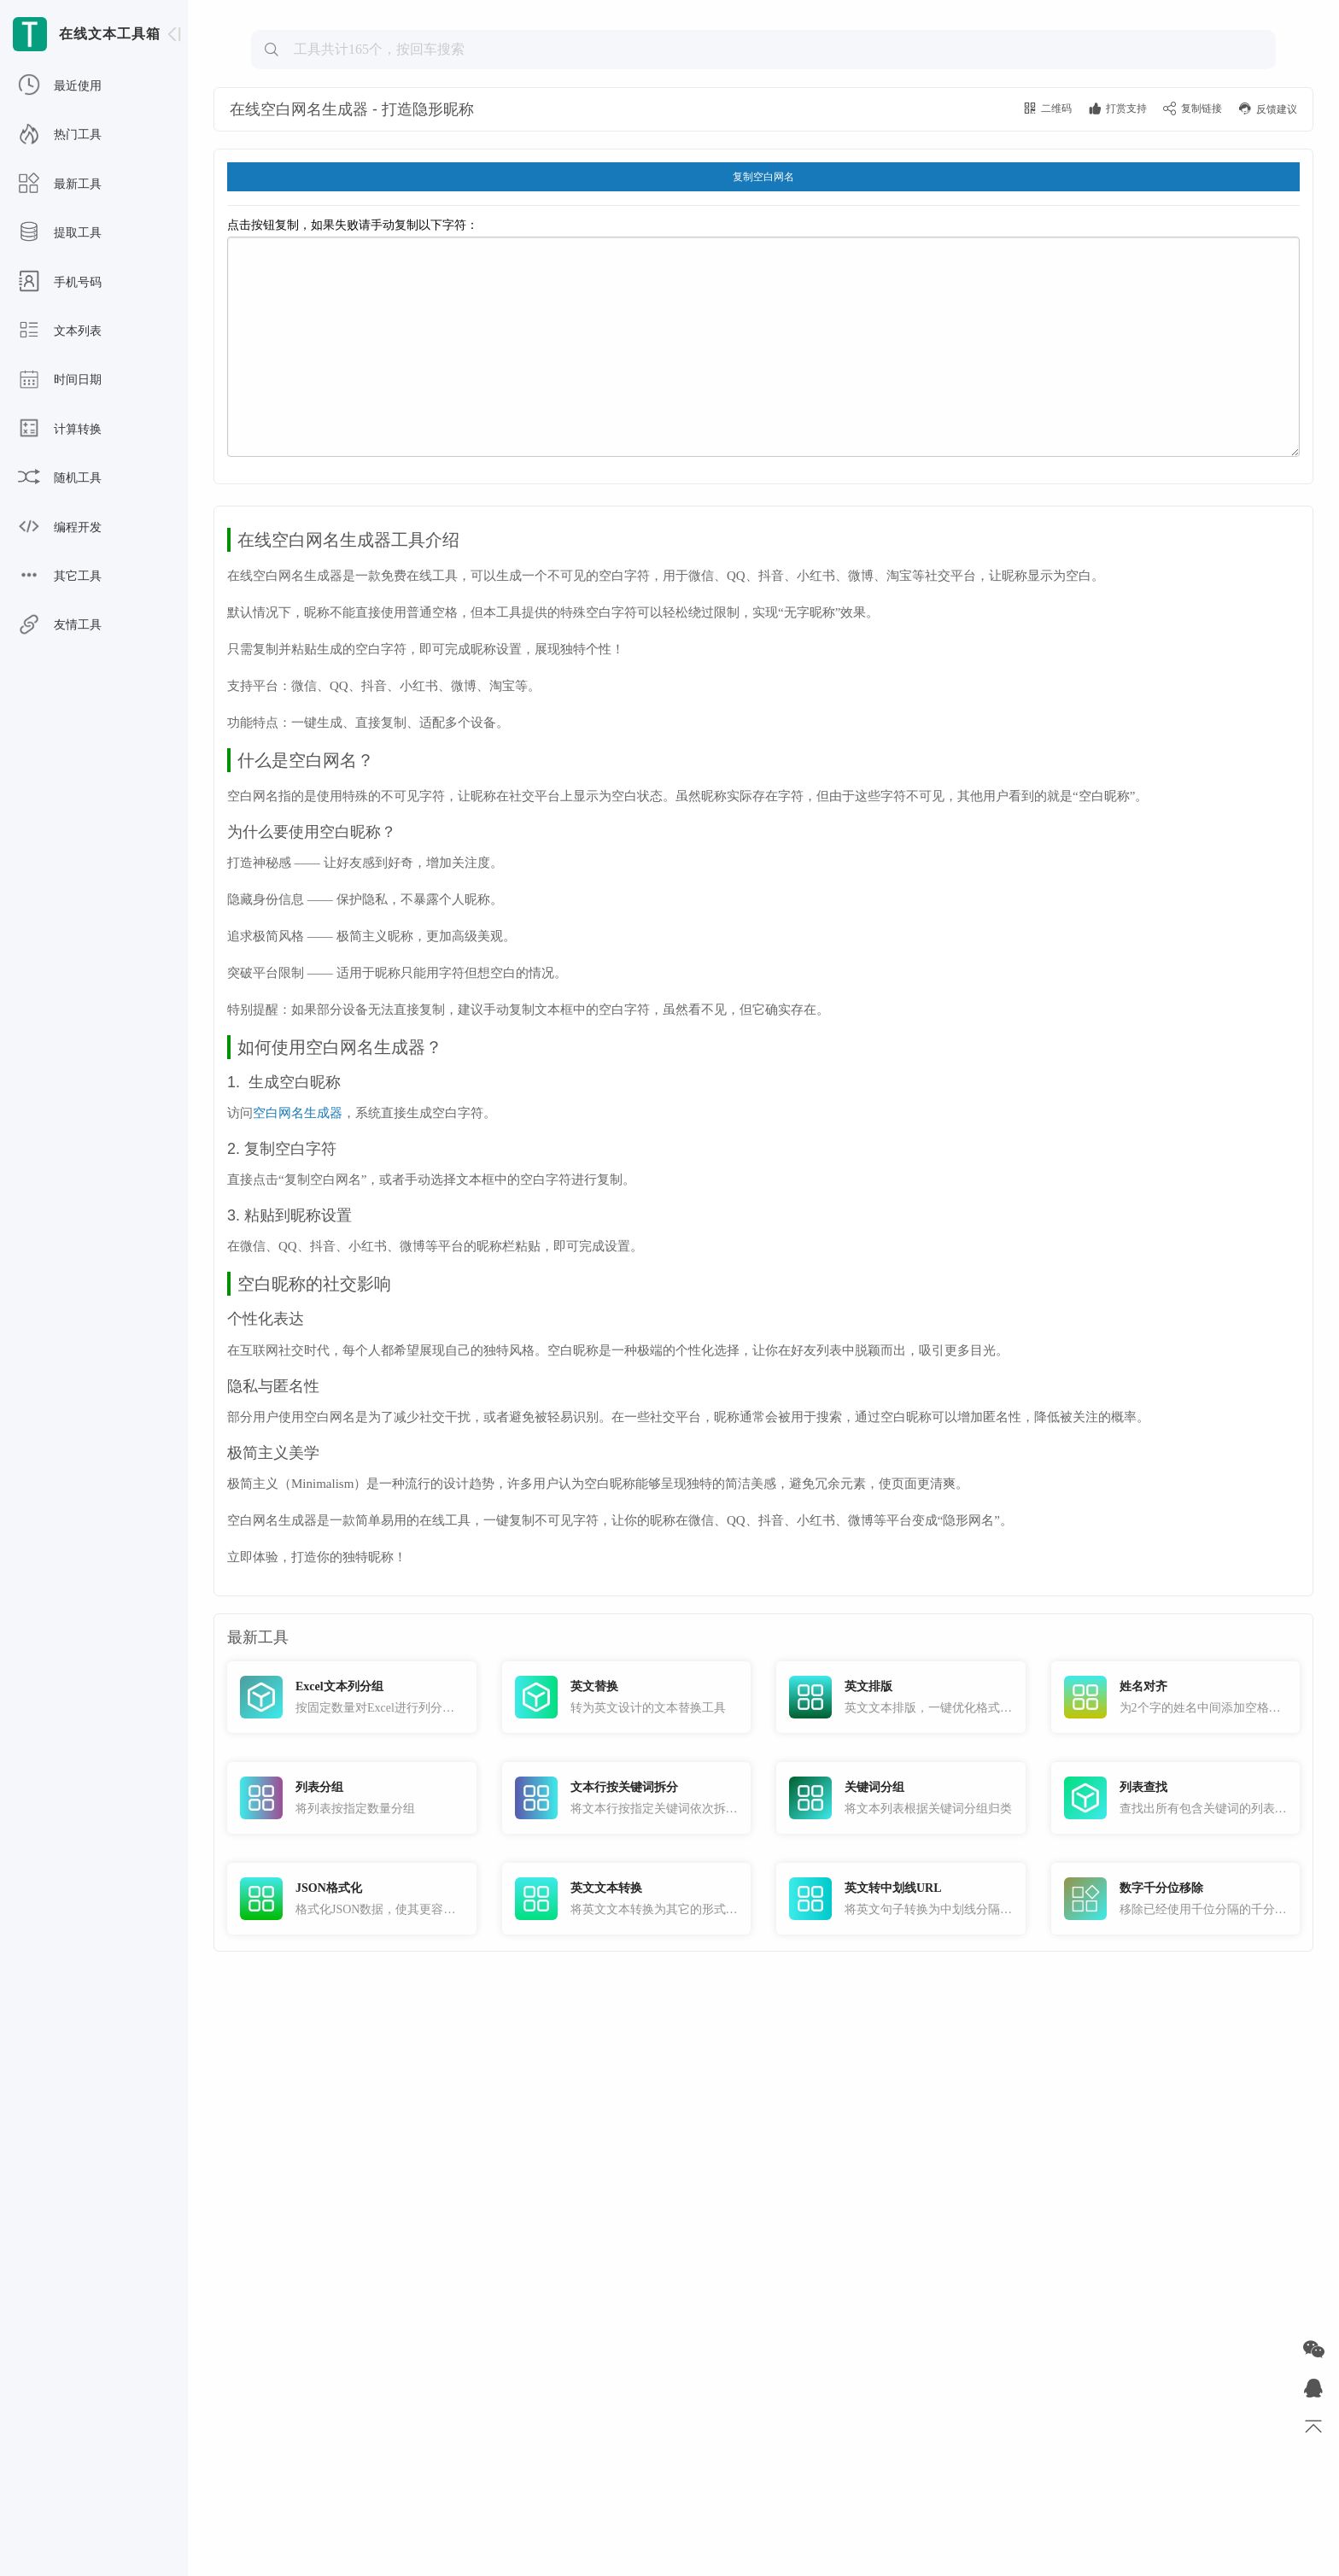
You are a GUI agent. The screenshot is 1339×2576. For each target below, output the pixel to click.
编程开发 (60, 527)
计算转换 (60, 429)
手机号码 (60, 282)
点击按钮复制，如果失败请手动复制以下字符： (763, 452)
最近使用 (60, 86)
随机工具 (60, 478)
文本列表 (60, 331)
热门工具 (60, 135)
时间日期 (60, 380)
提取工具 (60, 233)
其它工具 (60, 576)
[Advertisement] (763, 133)
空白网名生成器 (297, 1331)
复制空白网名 (763, 292)
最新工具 (60, 184)
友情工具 (60, 625)
